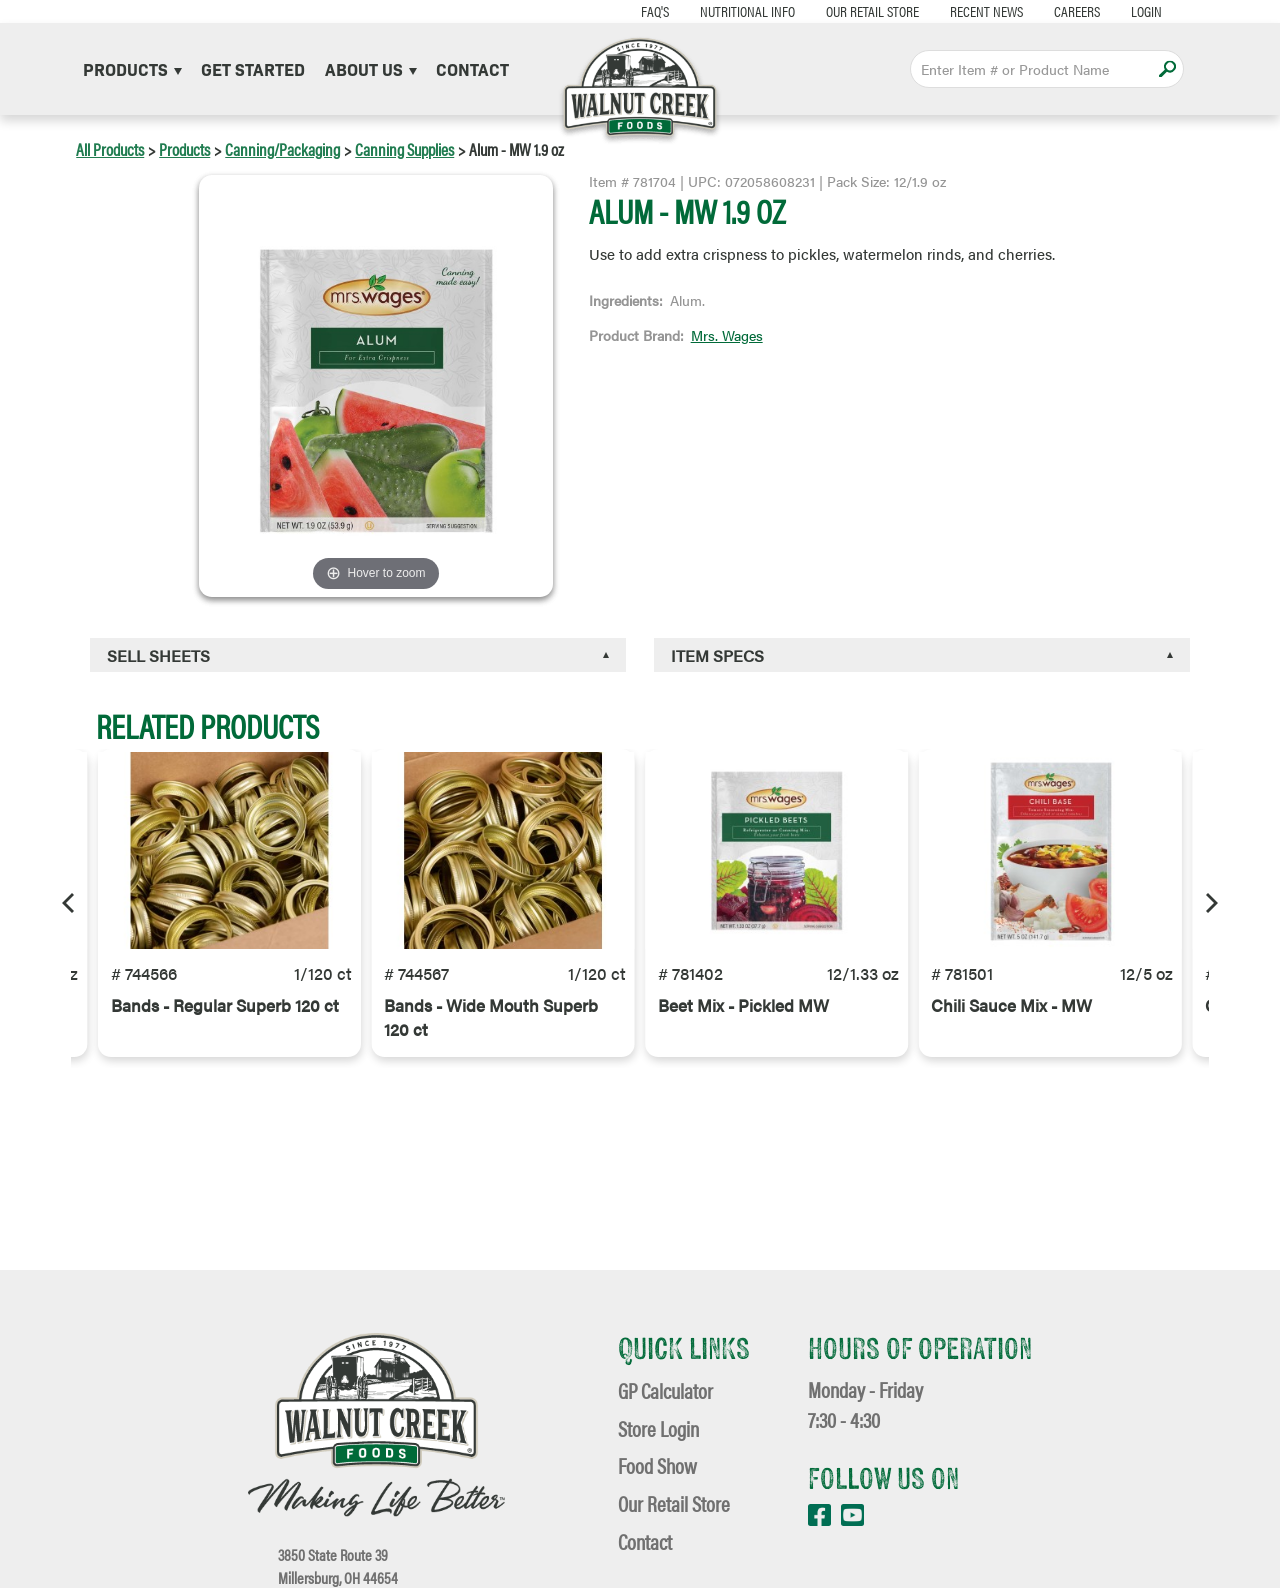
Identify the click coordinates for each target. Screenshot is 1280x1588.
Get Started (253, 68)
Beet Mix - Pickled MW (743, 1008)
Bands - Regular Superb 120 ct (225, 1008)
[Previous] (70, 903)
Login (1137, 10)
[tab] (358, 655)
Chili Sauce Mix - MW (1011, 1008)
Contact (472, 68)
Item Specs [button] (717, 655)
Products (132, 68)
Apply (1167, 68)
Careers (1068, 10)
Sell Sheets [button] (158, 655)
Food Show (657, 1465)
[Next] (1210, 903)
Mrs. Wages (727, 335)
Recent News (977, 10)
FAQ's (646, 10)
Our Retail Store (863, 10)
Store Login (658, 1428)
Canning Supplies (404, 149)
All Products (110, 149)
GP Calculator (665, 1390)
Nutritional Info (738, 10)
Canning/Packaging (282, 149)
